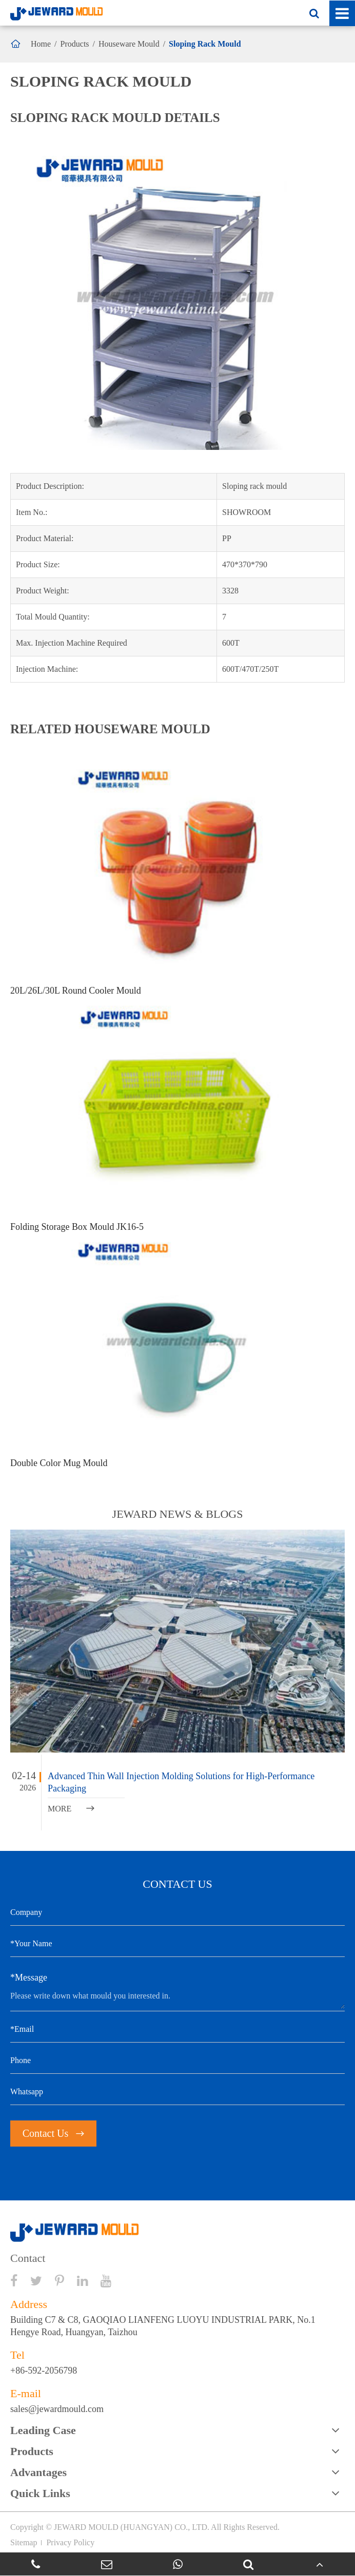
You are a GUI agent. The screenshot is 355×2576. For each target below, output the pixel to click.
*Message (28, 1977)
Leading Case (43, 2430)
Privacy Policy (70, 2542)
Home (41, 43)
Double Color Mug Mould (59, 1463)
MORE (71, 1808)
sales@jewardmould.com (57, 2409)
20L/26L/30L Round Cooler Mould (75, 990)
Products (75, 43)
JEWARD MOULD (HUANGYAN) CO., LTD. (131, 2527)
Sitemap (23, 2542)
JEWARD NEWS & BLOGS (177, 1514)
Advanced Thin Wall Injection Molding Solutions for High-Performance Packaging (181, 1782)
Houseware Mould (129, 43)
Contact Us (53, 2133)
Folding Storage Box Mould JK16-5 (77, 1227)
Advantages (38, 2472)
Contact (27, 2258)
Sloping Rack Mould (205, 43)
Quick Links (40, 2493)
